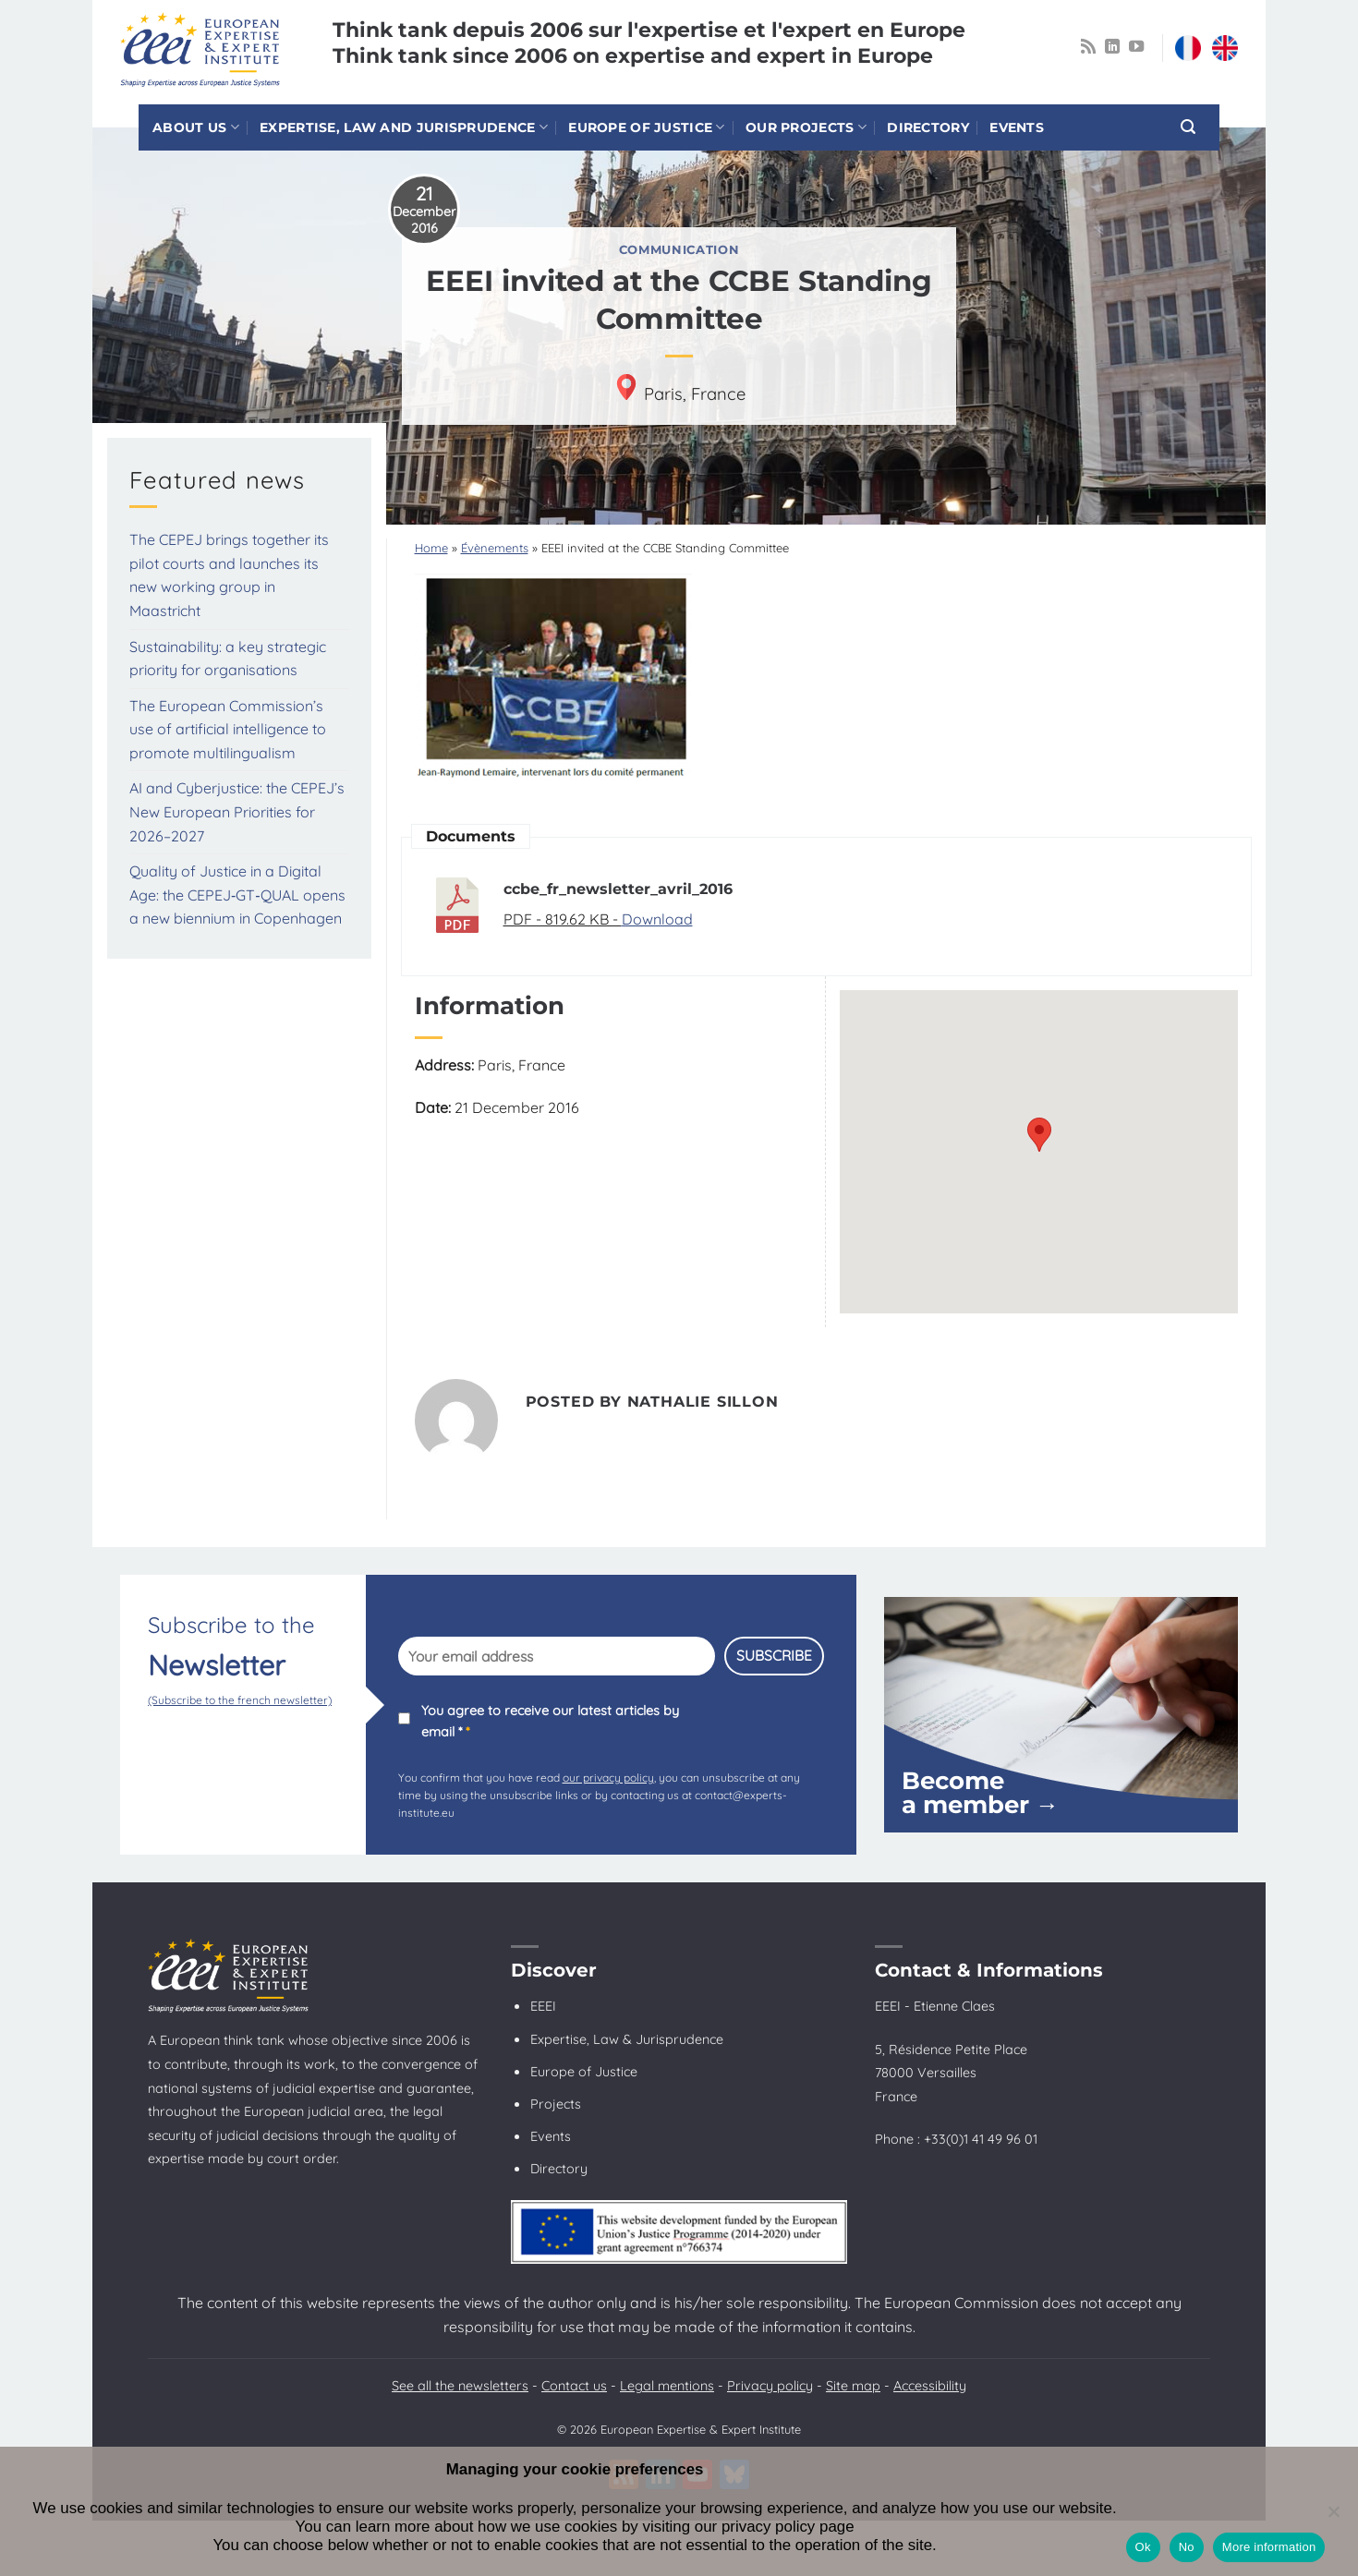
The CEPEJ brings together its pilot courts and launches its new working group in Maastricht (229, 575)
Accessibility (929, 2385)
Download (657, 919)
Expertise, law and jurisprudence (404, 127)
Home (431, 547)
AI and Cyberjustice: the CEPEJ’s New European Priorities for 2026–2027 (237, 811)
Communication (679, 250)
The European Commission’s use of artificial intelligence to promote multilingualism (227, 729)
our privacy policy (608, 1777)
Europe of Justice (646, 127)
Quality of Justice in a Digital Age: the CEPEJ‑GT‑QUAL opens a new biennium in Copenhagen (237, 894)
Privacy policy (770, 2385)
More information (1269, 2547)
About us (195, 127)
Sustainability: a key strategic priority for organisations (227, 658)
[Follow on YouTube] (1136, 47)
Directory (928, 127)
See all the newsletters (460, 2385)
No (1186, 2547)
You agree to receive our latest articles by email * (550, 1721)
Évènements (494, 547)
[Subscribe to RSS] (1088, 47)
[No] (1333, 2517)
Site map (853, 2385)
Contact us (574, 2385)
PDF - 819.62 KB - (562, 919)
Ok (1143, 2547)
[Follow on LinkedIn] (1112, 47)
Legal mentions (667, 2385)
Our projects (806, 127)
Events (1016, 127)
